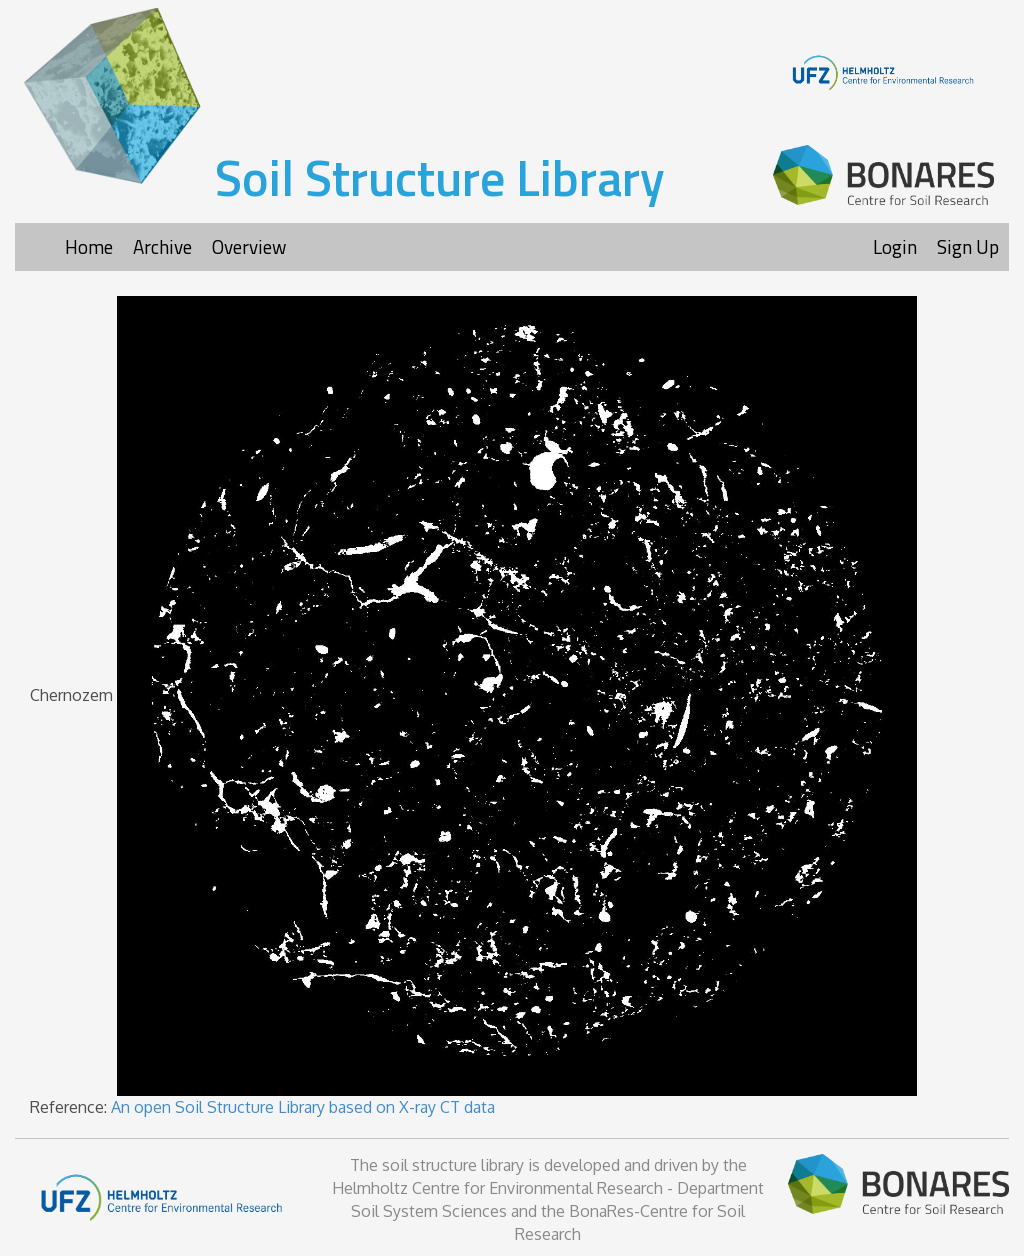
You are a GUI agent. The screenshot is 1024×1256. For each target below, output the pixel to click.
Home (89, 246)
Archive (162, 246)
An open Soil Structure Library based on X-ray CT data (303, 1107)
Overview (249, 246)
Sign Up (968, 246)
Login (895, 246)
